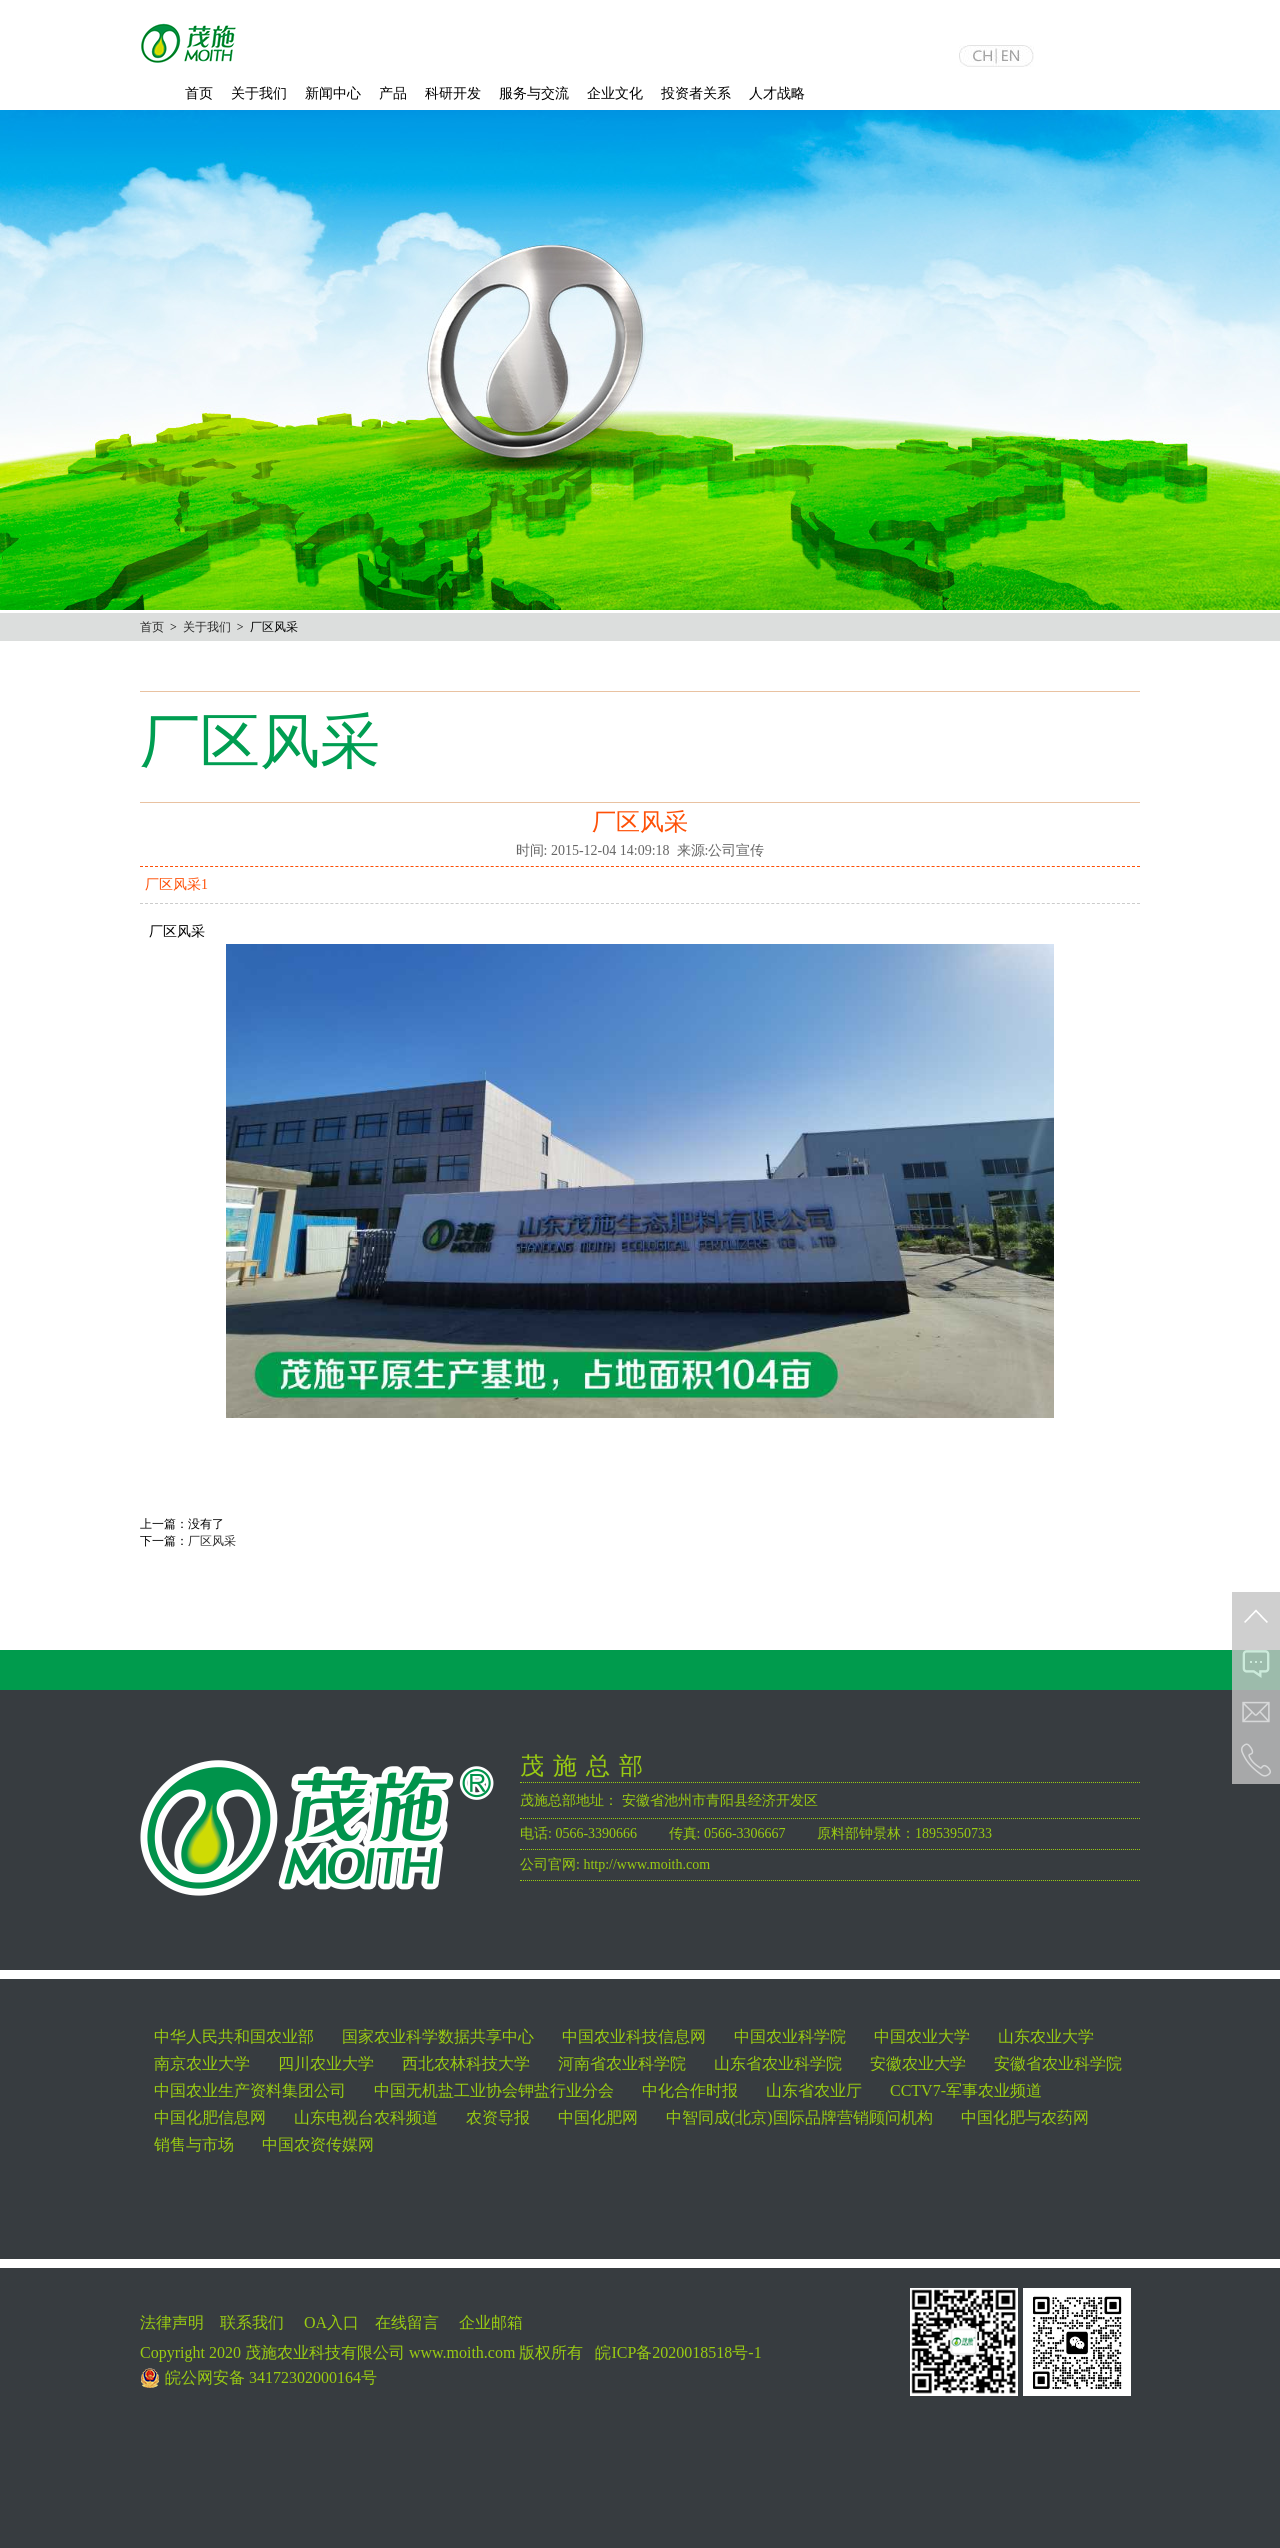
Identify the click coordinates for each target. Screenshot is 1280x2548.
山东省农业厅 (814, 2090)
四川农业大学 (326, 2063)
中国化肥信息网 (210, 2117)
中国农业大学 (922, 2036)
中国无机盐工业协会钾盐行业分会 (494, 2090)
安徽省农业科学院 (1058, 2063)
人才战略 (777, 93)
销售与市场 (194, 2144)
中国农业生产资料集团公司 (250, 2090)
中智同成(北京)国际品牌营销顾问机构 (799, 2117)
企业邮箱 (491, 2322)
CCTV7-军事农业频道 (966, 2090)
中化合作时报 (690, 2090)
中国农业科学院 (790, 2036)
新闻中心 (333, 93)
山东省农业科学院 (778, 2063)
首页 (199, 93)
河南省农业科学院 (622, 2063)
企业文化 (615, 93)
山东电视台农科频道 (366, 2117)
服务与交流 (534, 93)
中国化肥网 (598, 2117)
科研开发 (453, 93)
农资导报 (498, 2117)
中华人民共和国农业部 (234, 2036)
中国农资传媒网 (318, 2144)
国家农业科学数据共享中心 (438, 2036)
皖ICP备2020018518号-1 (678, 2352)
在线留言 (407, 2322)
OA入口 (331, 2322)
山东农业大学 (1046, 2036)
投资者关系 (696, 93)
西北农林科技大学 (466, 2063)
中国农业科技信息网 (634, 2036)
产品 (393, 93)
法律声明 (172, 2322)
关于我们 (259, 93)
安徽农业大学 (918, 2063)
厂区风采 (212, 1541)
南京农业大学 (202, 2063)
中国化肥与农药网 (1025, 2117)
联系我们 (252, 2322)
